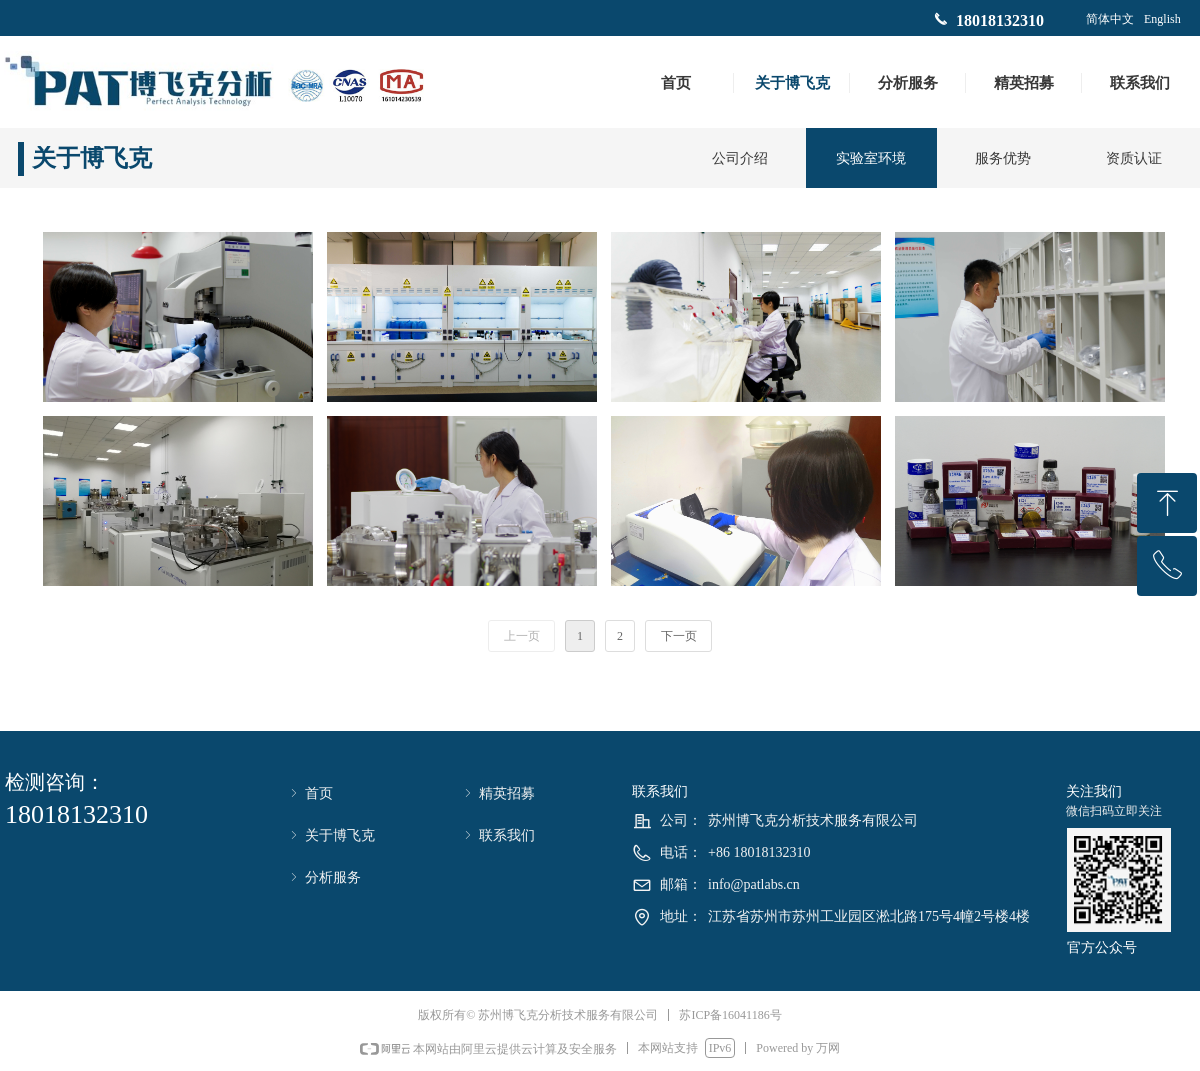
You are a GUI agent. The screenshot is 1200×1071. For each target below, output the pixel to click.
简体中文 (1110, 19)
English (1162, 19)
